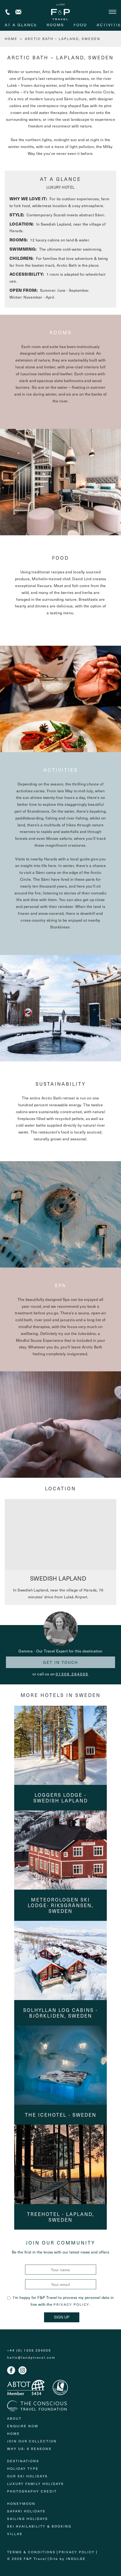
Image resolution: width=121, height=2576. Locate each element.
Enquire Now (22, 2425)
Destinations (23, 2460)
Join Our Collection (32, 2441)
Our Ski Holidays (27, 2476)
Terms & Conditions (31, 2552)
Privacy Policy (72, 2304)
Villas (14, 2533)
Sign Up (62, 2317)
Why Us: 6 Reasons (29, 2448)
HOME (11, 38)
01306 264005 (72, 1674)
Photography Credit (32, 2491)
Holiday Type (23, 2468)
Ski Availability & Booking (39, 2526)
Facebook (11, 2370)
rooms (55, 24)
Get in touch (60, 1662)
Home (13, 2433)
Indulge (76, 2558)
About (14, 2418)
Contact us (18, 12)
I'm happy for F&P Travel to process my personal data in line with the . (60, 2300)
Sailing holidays (27, 2518)
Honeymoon (21, 2503)
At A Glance (21, 24)
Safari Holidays (26, 2511)
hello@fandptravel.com (31, 2357)
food (80, 24)
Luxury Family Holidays (35, 2483)
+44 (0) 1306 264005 (8, 12)
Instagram (22, 2370)
